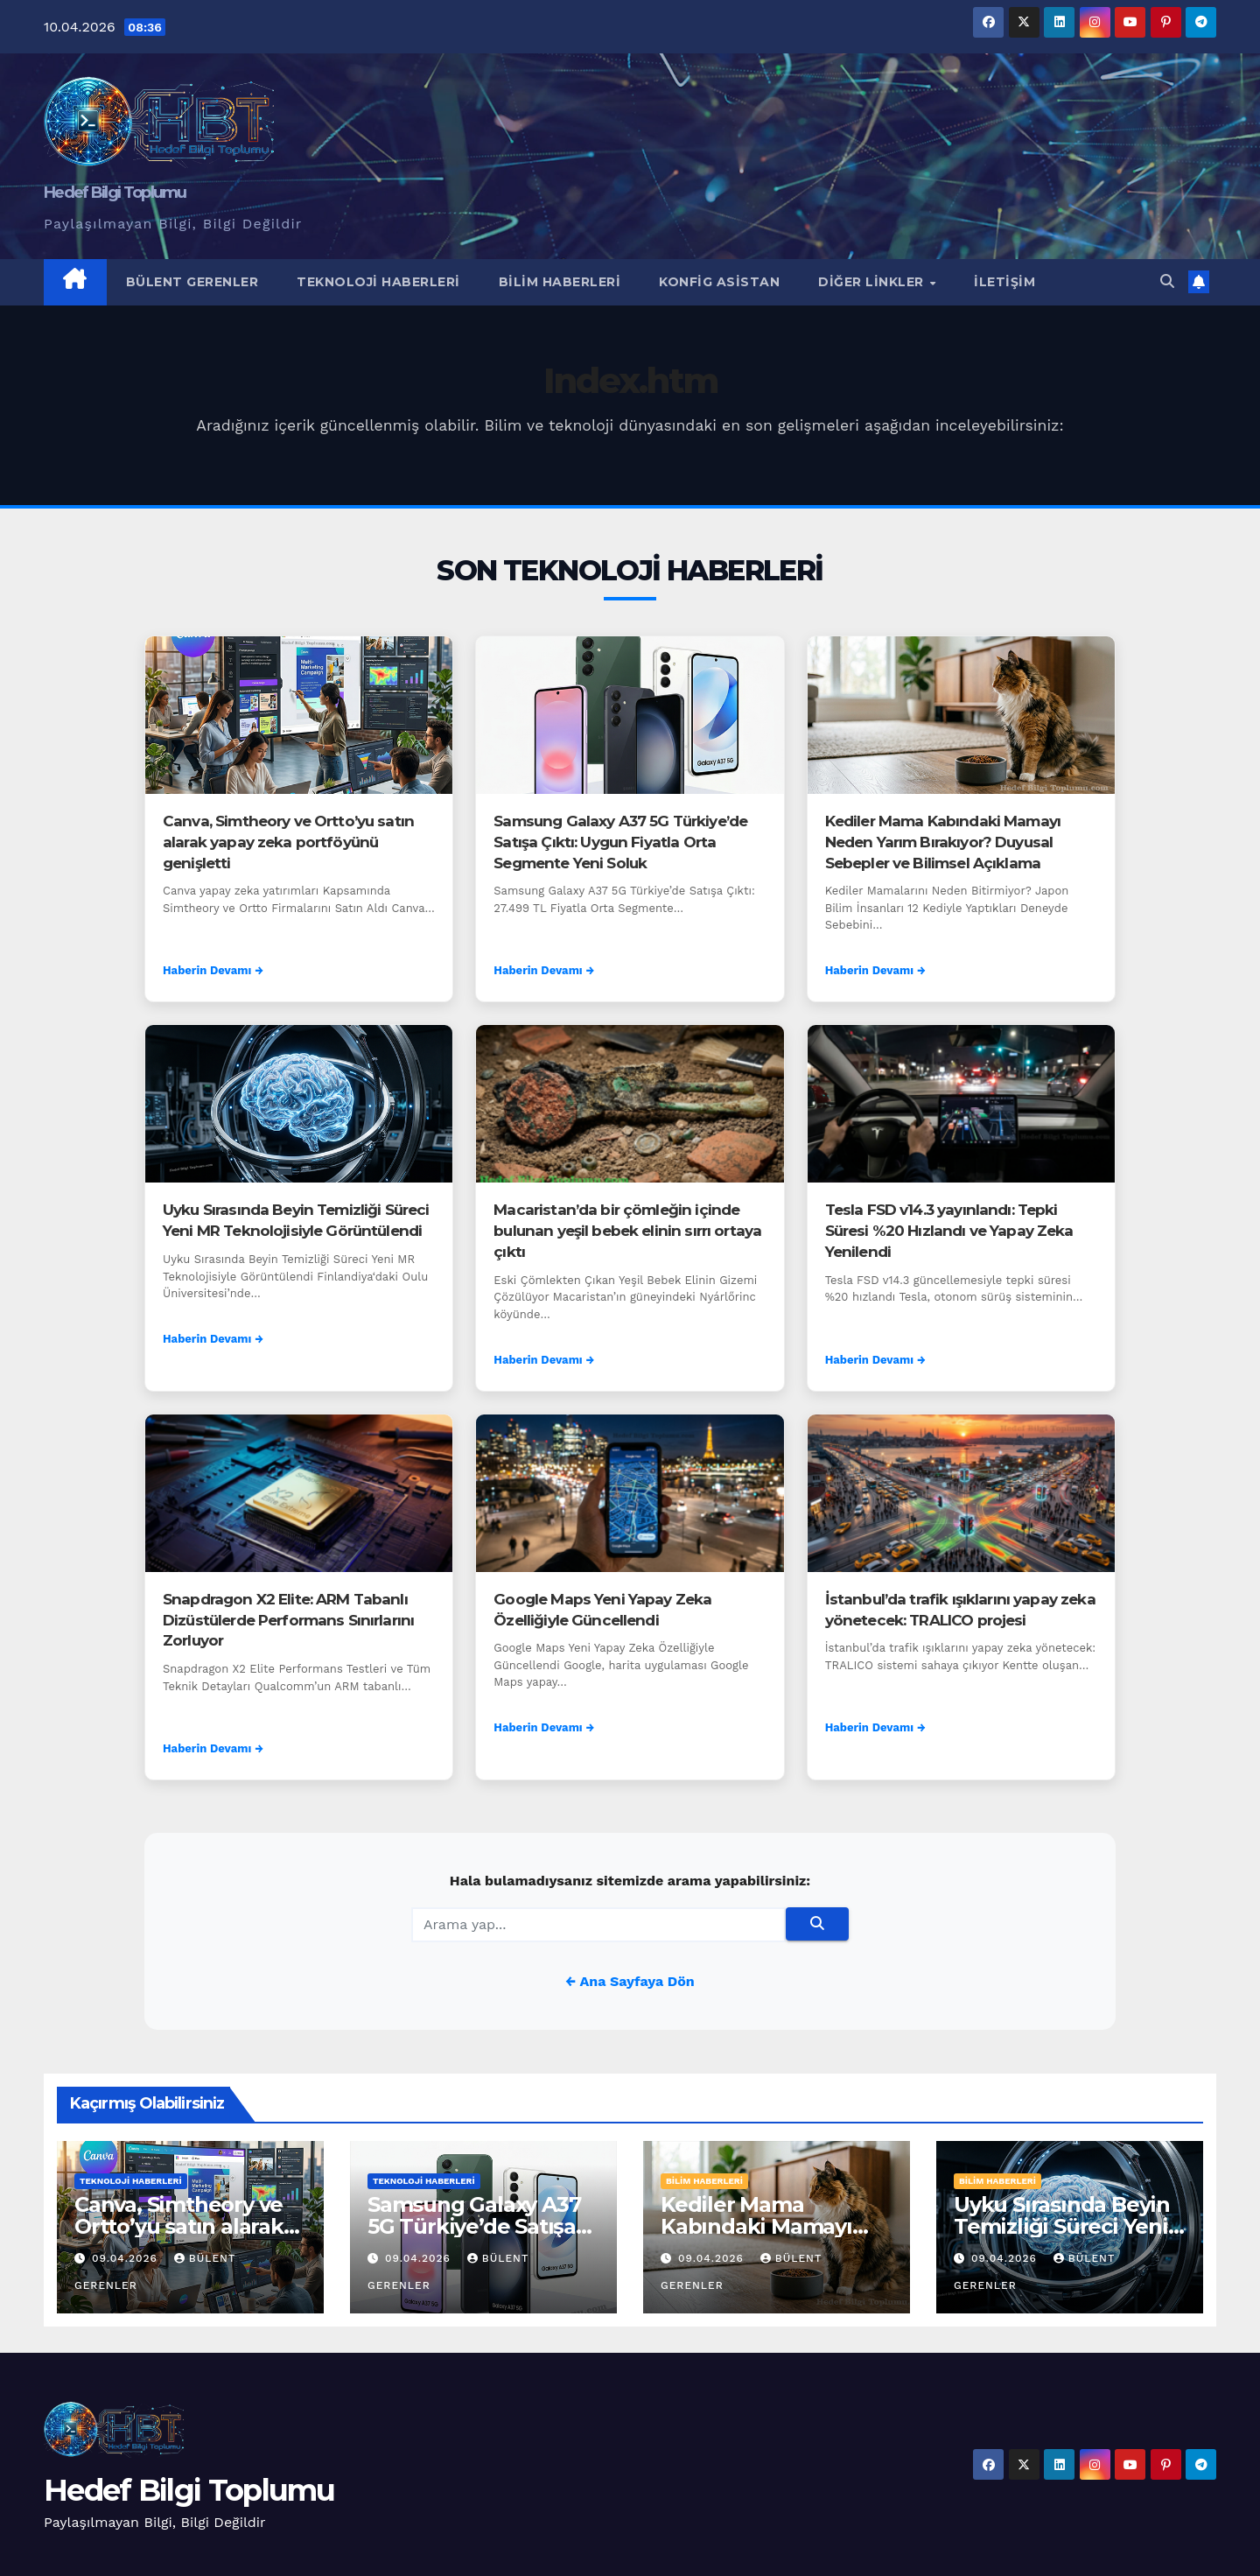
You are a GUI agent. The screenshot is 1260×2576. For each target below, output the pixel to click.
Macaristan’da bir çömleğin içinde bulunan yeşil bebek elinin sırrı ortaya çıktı (627, 1230)
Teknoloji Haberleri (378, 282)
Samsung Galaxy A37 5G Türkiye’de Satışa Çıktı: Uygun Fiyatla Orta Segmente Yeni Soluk (620, 842)
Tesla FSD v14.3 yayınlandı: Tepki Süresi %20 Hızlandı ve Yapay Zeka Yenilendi (949, 1230)
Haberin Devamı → (213, 970)
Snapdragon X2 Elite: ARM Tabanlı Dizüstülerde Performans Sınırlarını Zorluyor (288, 1620)
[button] (1167, 281)
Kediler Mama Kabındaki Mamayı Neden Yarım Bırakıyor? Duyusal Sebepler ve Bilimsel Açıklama (942, 842)
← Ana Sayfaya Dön (629, 1981)
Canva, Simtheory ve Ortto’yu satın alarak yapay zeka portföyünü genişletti (288, 842)
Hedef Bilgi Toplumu (115, 192)
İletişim (1004, 282)
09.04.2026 (127, 2258)
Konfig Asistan (719, 282)
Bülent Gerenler (192, 282)
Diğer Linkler (873, 282)
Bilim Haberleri (560, 282)
